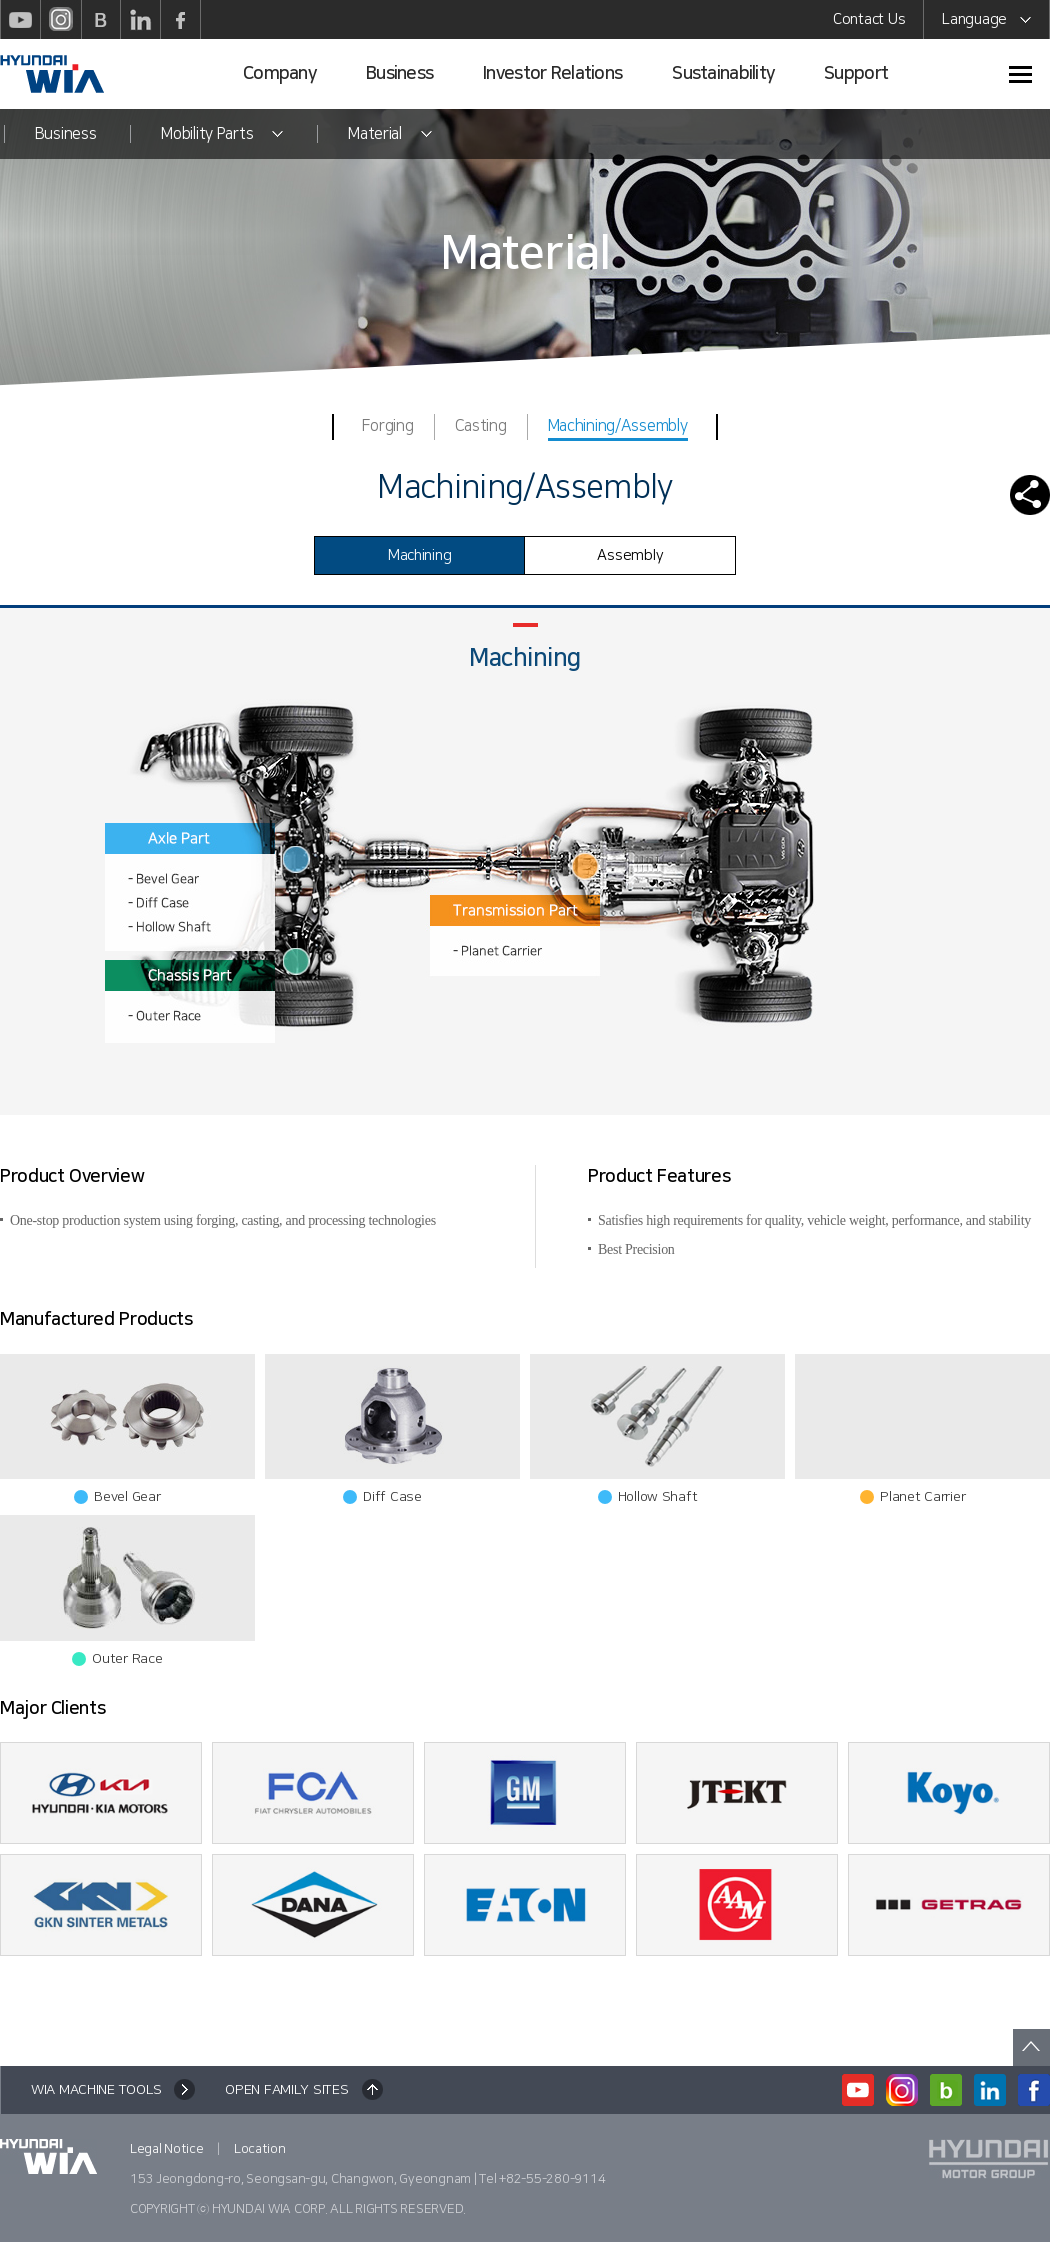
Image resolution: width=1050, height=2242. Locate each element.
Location (260, 2149)
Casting (481, 426)
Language (986, 22)
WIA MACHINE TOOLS (96, 2090)
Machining (419, 555)
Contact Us (869, 19)
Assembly (630, 555)
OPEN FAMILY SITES (286, 2090)
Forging (387, 426)
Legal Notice (167, 2149)
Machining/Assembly (618, 428)
